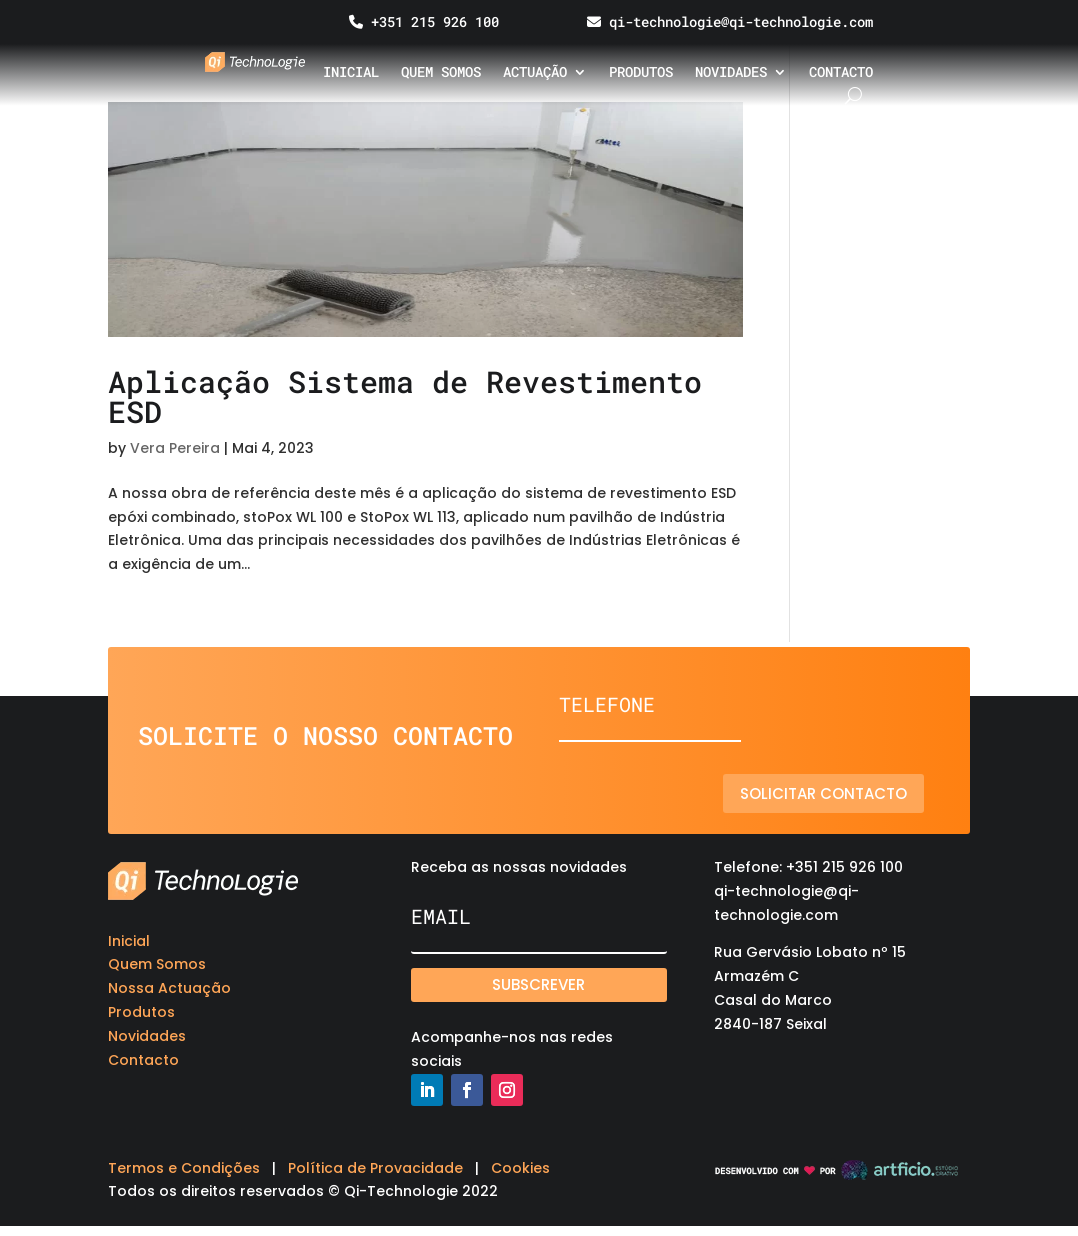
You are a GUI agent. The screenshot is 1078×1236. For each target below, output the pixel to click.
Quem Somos (157, 964)
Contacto (841, 73)
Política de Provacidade (375, 1168)
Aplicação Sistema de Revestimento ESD (405, 396)
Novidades (731, 73)
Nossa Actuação (169, 988)
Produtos (641, 73)
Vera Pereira (175, 448)
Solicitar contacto (834, 793)
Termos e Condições (184, 1168)
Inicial (351, 73)
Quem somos (441, 73)
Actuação (535, 73)
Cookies (520, 1168)
